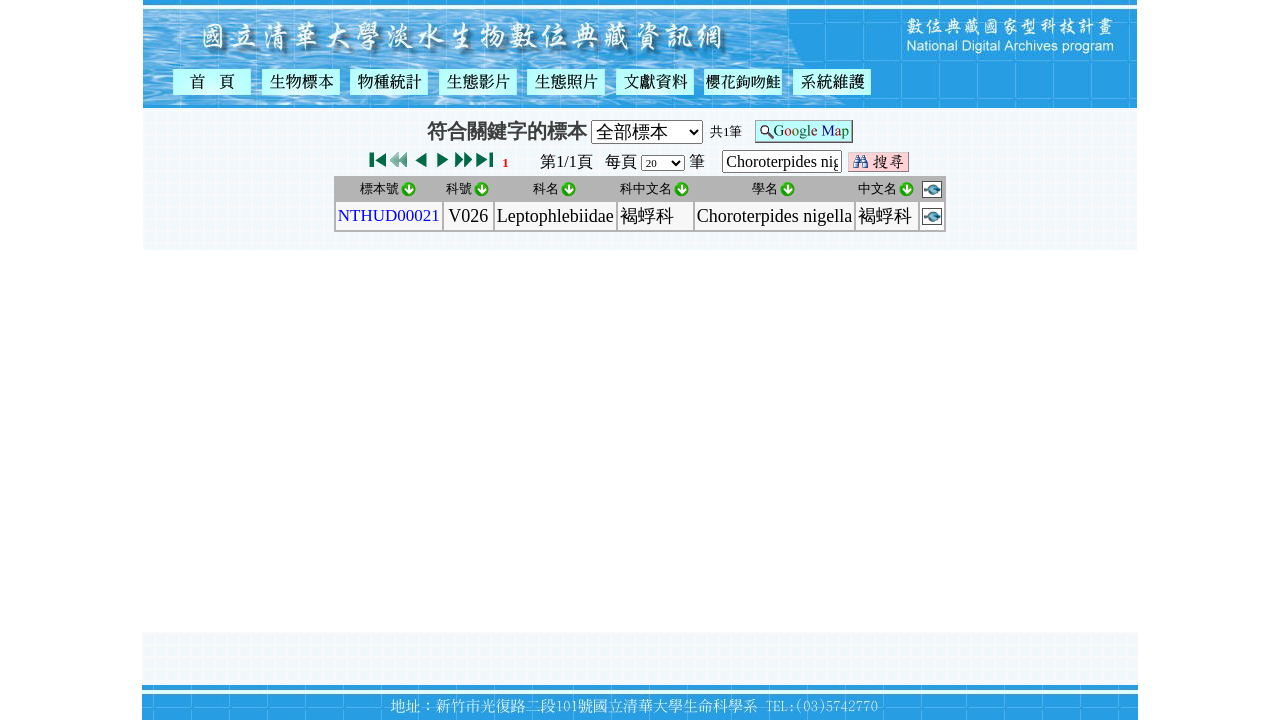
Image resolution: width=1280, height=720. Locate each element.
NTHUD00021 (389, 215)
